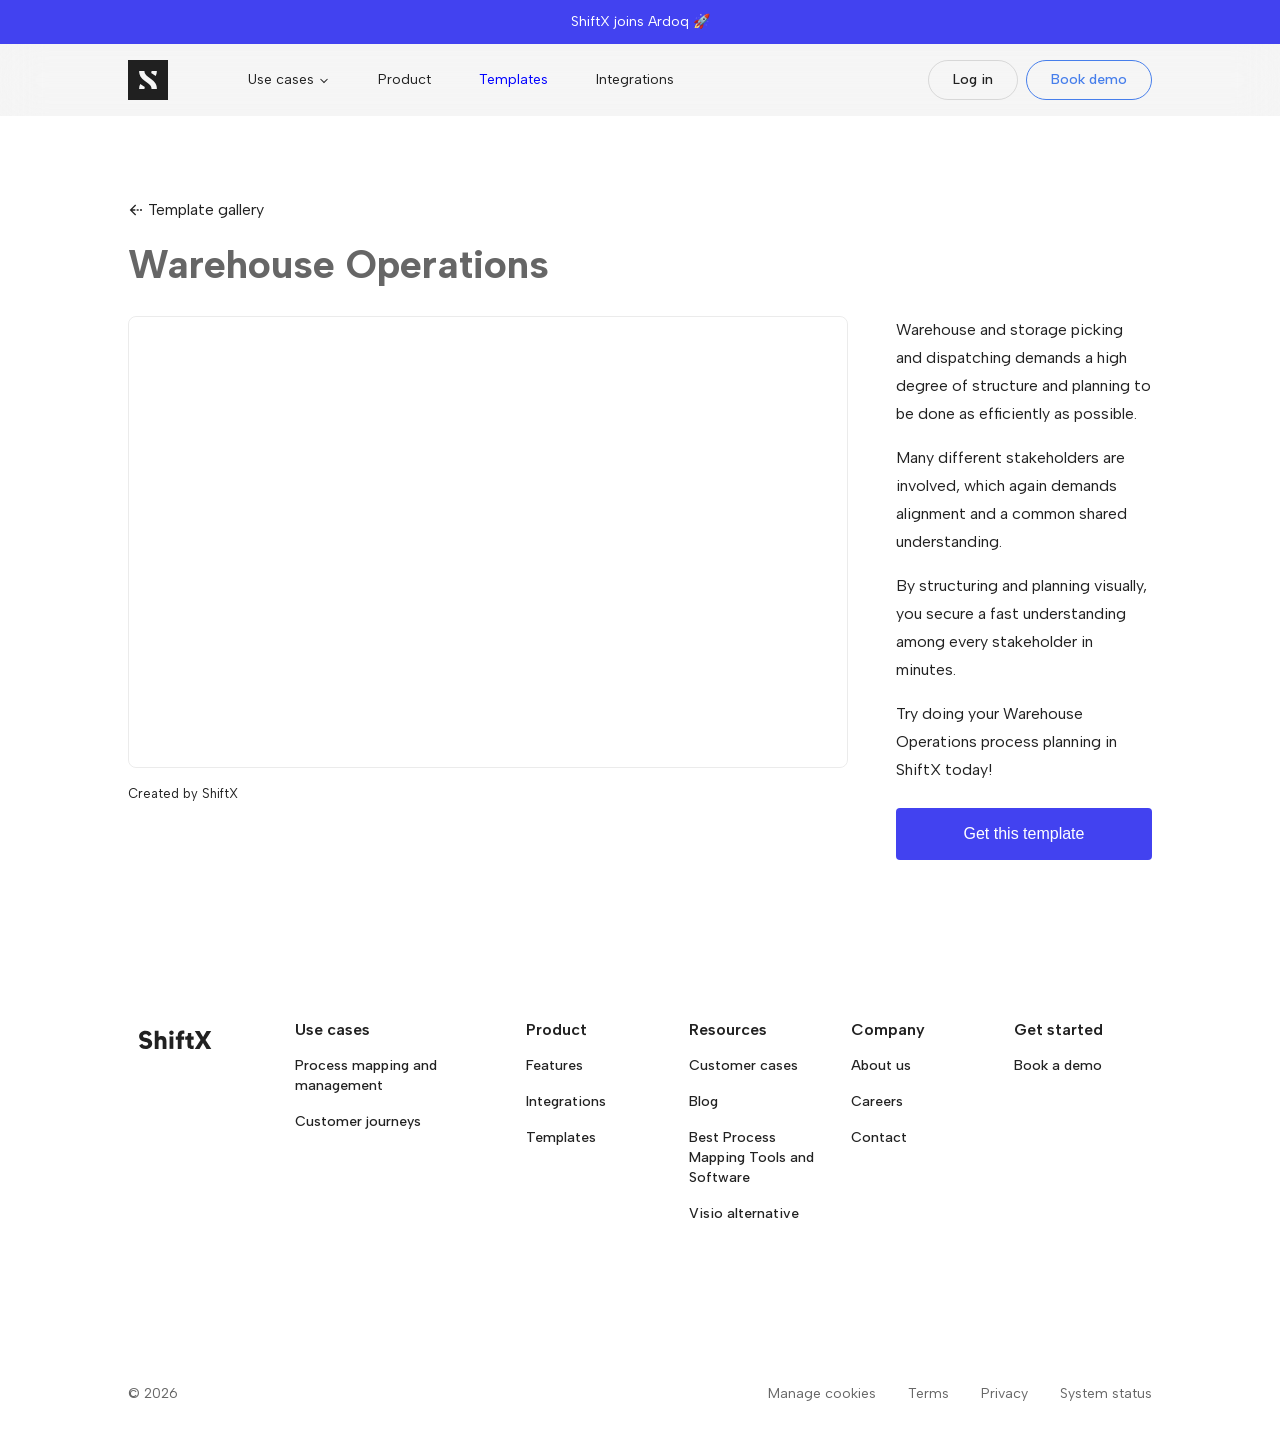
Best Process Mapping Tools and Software (751, 1157)
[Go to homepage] (148, 80)
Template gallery (196, 209)
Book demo (1089, 79)
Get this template (1024, 833)
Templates (513, 79)
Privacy (1004, 1393)
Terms (928, 1393)
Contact (879, 1137)
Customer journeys (358, 1121)
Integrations (635, 79)
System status (1106, 1393)
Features (554, 1065)
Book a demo (1058, 1065)
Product (404, 79)
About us (881, 1065)
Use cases (289, 79)
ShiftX (220, 793)
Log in (973, 79)
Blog (703, 1101)
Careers (877, 1101)
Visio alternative (744, 1213)
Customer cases (743, 1065)
